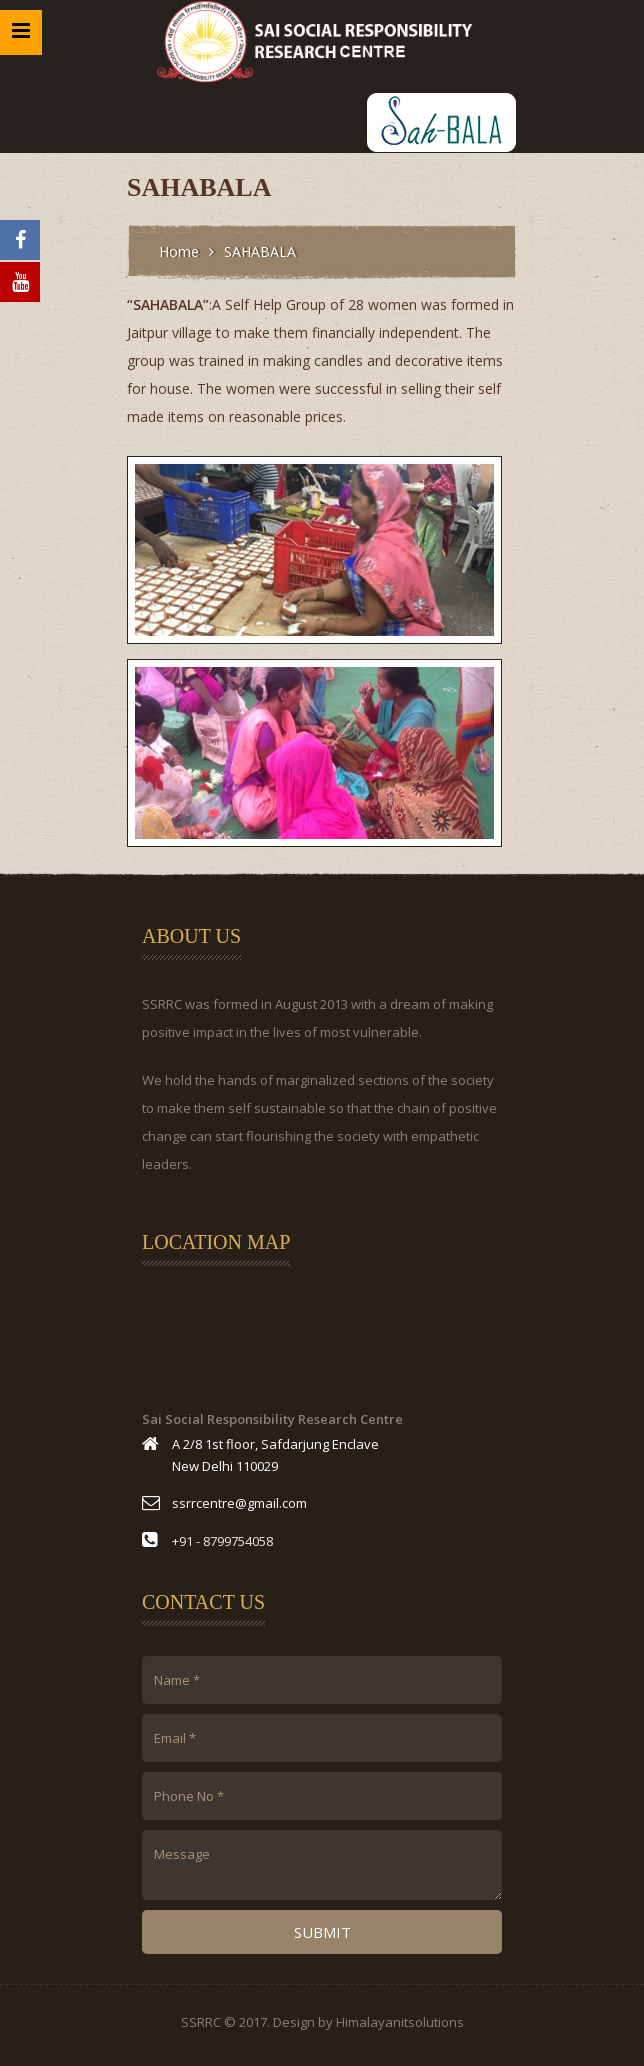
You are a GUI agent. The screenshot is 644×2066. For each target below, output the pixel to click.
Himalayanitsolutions (400, 2022)
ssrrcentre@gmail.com (239, 1503)
